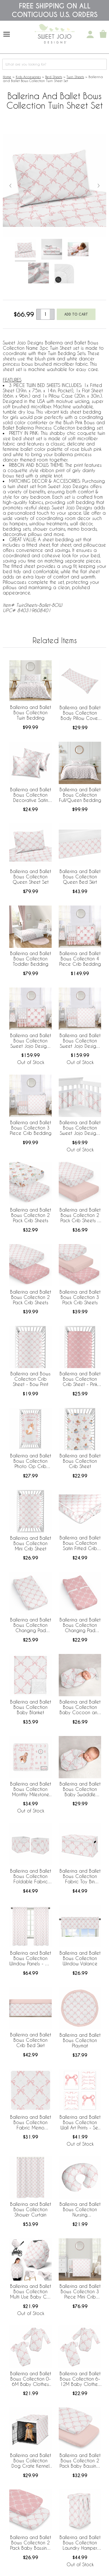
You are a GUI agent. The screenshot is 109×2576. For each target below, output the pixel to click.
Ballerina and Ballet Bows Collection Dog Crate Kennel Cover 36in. (30, 2461)
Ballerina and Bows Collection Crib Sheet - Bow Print (30, 1379)
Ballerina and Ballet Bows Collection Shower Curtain (30, 2209)
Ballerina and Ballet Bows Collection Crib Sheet (80, 1461)
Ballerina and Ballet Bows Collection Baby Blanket (30, 1707)
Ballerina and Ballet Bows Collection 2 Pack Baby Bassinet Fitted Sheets (80, 2461)
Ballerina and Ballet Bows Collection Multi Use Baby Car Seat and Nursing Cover (30, 2291)
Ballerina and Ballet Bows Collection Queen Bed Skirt (80, 877)
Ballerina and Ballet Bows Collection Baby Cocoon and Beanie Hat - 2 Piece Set (80, 1707)
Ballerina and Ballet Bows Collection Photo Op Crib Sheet (30, 1461)
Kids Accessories (28, 77)
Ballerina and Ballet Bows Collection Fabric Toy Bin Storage (80, 1876)
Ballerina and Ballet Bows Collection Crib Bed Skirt (30, 2040)
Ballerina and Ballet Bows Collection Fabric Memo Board (30, 2122)
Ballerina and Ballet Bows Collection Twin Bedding (30, 712)
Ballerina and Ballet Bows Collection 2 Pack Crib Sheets (30, 1215)
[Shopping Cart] (103, 34)
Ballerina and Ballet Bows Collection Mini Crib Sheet (30, 1543)
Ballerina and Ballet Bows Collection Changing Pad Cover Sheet (30, 1625)
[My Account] (90, 34)
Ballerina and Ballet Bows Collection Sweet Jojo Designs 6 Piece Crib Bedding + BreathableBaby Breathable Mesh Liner (30, 1041)
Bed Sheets (53, 77)
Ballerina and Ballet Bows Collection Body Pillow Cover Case (80, 713)
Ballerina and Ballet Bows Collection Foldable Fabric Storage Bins (30, 1876)
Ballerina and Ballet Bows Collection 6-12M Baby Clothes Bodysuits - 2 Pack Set (80, 2379)
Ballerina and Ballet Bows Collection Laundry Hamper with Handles (80, 2543)
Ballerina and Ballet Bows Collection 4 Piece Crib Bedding (80, 959)
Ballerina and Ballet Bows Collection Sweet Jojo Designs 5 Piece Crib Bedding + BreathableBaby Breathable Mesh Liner (80, 1041)
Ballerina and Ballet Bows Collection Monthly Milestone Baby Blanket (30, 1789)
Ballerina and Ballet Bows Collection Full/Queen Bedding (80, 795)
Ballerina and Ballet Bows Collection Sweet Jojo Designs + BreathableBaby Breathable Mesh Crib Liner (80, 1128)
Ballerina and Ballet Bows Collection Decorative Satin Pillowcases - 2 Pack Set (30, 795)
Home (7, 77)
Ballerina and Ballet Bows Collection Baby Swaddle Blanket (80, 1789)
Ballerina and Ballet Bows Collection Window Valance (80, 1958)
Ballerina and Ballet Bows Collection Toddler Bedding (30, 959)
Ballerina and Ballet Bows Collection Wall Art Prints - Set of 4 (80, 2122)
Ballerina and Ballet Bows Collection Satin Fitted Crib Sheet (80, 1543)
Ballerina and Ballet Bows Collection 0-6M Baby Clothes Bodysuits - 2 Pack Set (30, 2379)
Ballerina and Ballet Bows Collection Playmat (80, 2040)
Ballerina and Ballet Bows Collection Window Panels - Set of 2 (30, 1958)
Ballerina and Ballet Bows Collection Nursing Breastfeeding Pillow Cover (80, 2209)
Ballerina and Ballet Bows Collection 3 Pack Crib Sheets (80, 1297)
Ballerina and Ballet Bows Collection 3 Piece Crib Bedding (30, 1128)
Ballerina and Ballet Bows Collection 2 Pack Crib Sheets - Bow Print (80, 1215)
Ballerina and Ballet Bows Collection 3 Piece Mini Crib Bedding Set (80, 2291)
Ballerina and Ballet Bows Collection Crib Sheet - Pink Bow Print (80, 1379)
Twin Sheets (75, 77)
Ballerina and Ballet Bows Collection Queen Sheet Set (30, 877)
